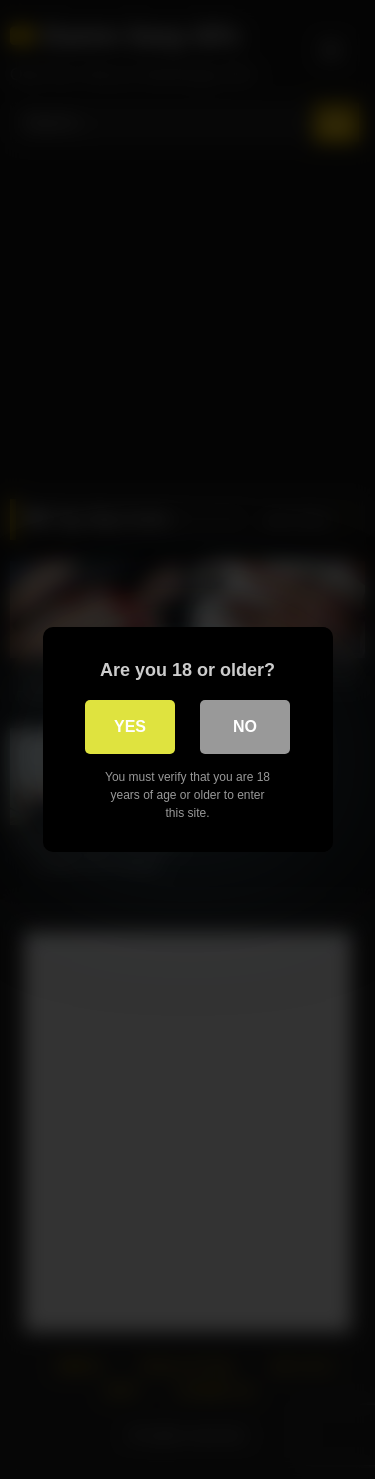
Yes (130, 726)
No (245, 726)
